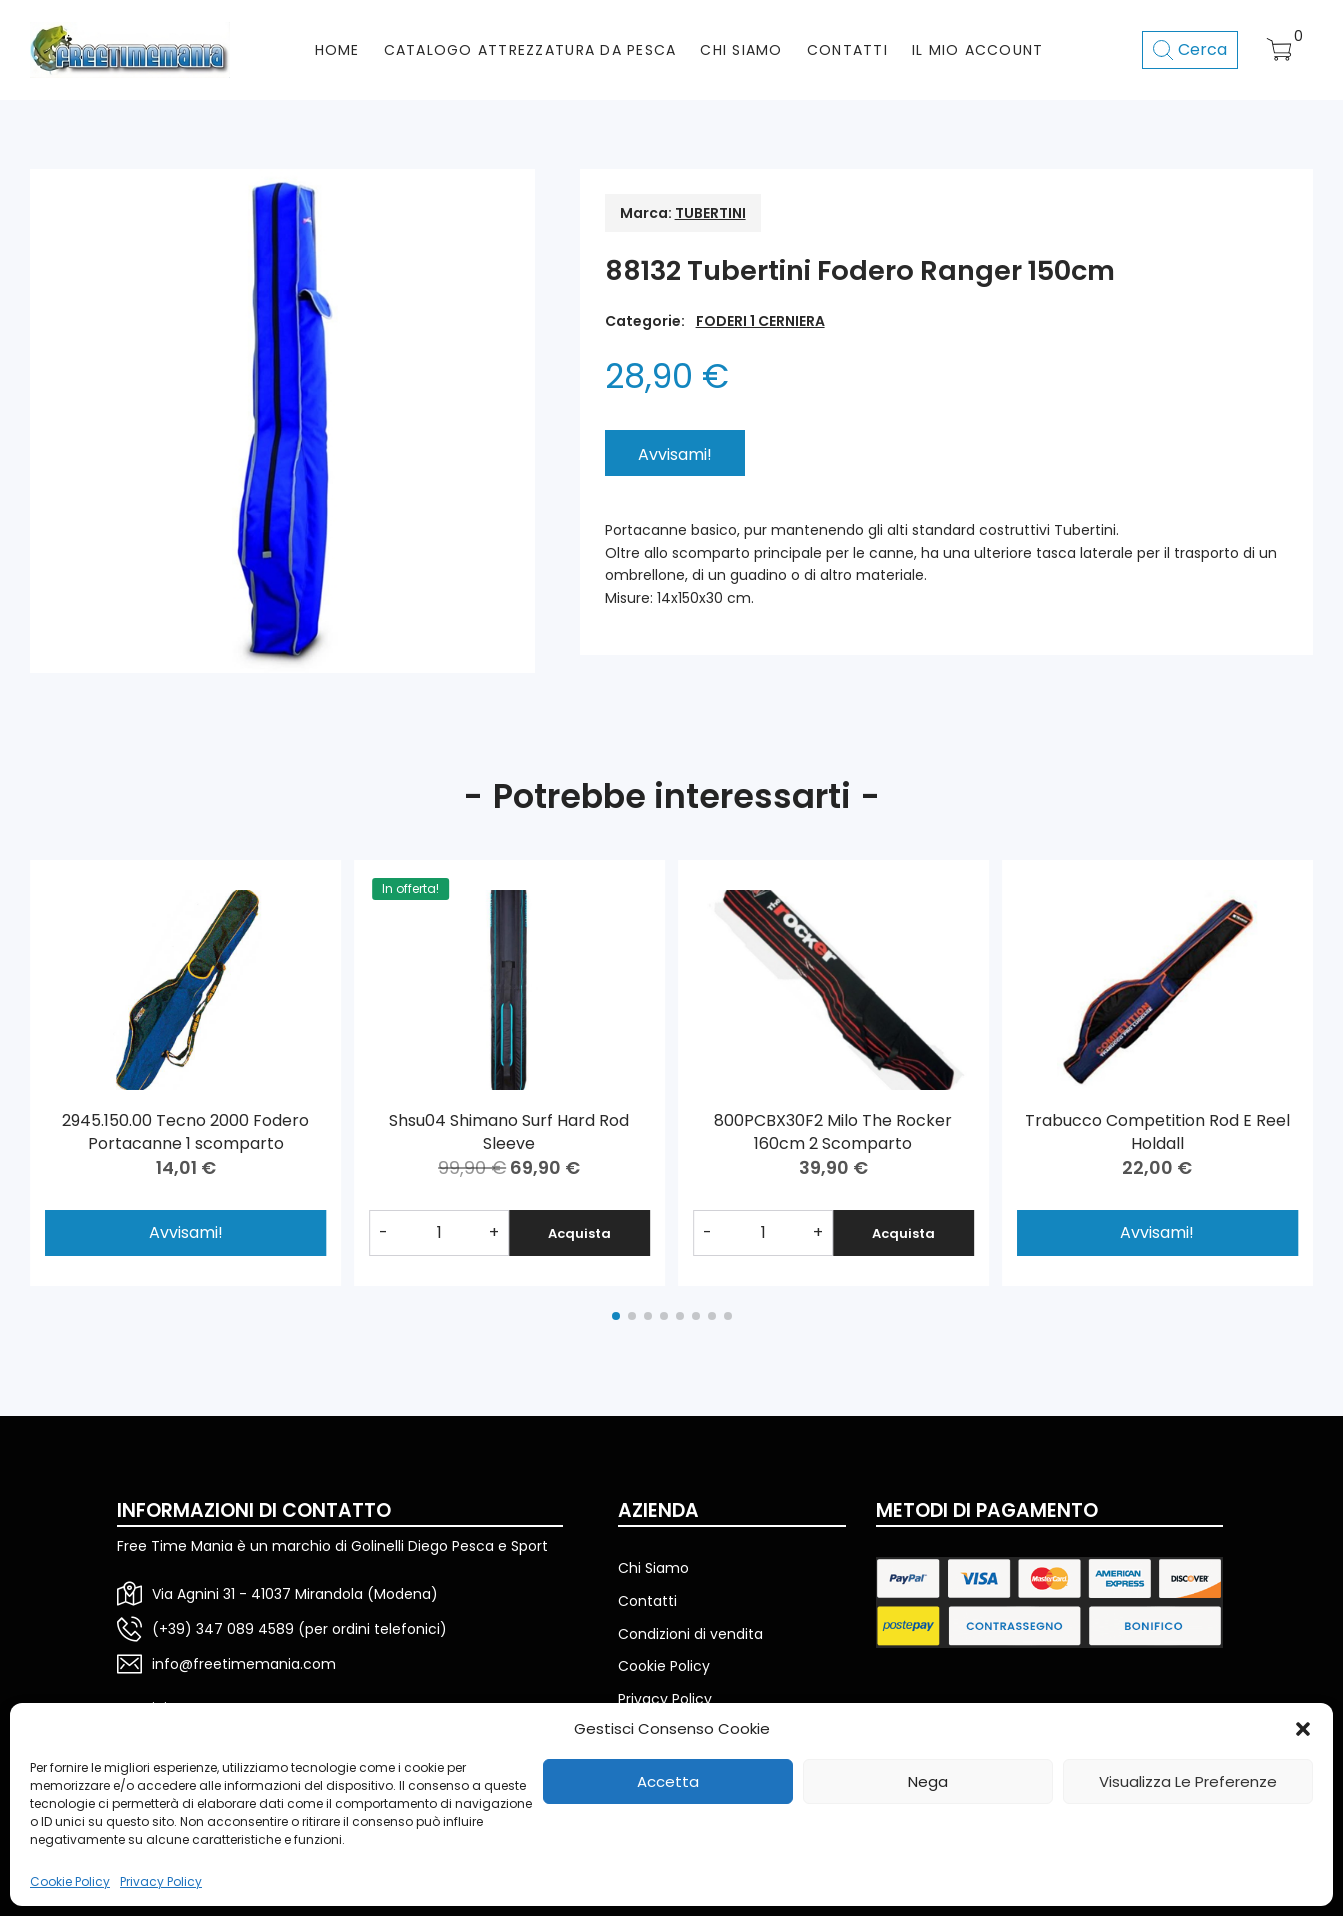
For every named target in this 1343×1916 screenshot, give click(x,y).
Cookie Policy (70, 1882)
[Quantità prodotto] (439, 1233)
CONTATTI (847, 50)
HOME (337, 50)
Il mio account (978, 50)
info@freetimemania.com (244, 1664)
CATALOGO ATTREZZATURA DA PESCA (530, 50)
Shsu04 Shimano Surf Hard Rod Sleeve (509, 1131)
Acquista (579, 1233)
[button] (1303, 1729)
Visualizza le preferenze (1188, 1781)
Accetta (668, 1781)
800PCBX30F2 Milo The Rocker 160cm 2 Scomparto (833, 1131)
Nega (928, 1781)
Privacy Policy (161, 1882)
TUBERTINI (710, 213)
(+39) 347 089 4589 (223, 1629)
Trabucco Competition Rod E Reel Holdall (1157, 1131)
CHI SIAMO (741, 50)
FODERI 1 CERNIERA (760, 321)
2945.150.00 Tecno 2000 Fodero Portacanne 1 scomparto (185, 1131)
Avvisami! (1157, 1232)
